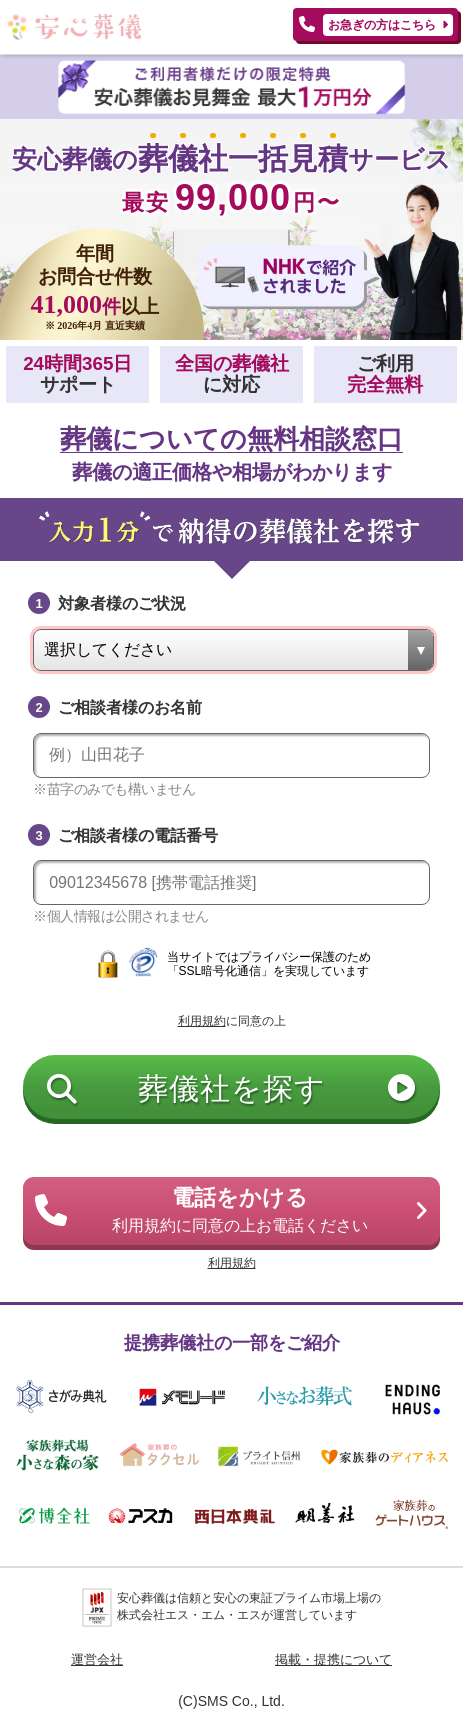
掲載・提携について (333, 1659)
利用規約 (202, 1021)
